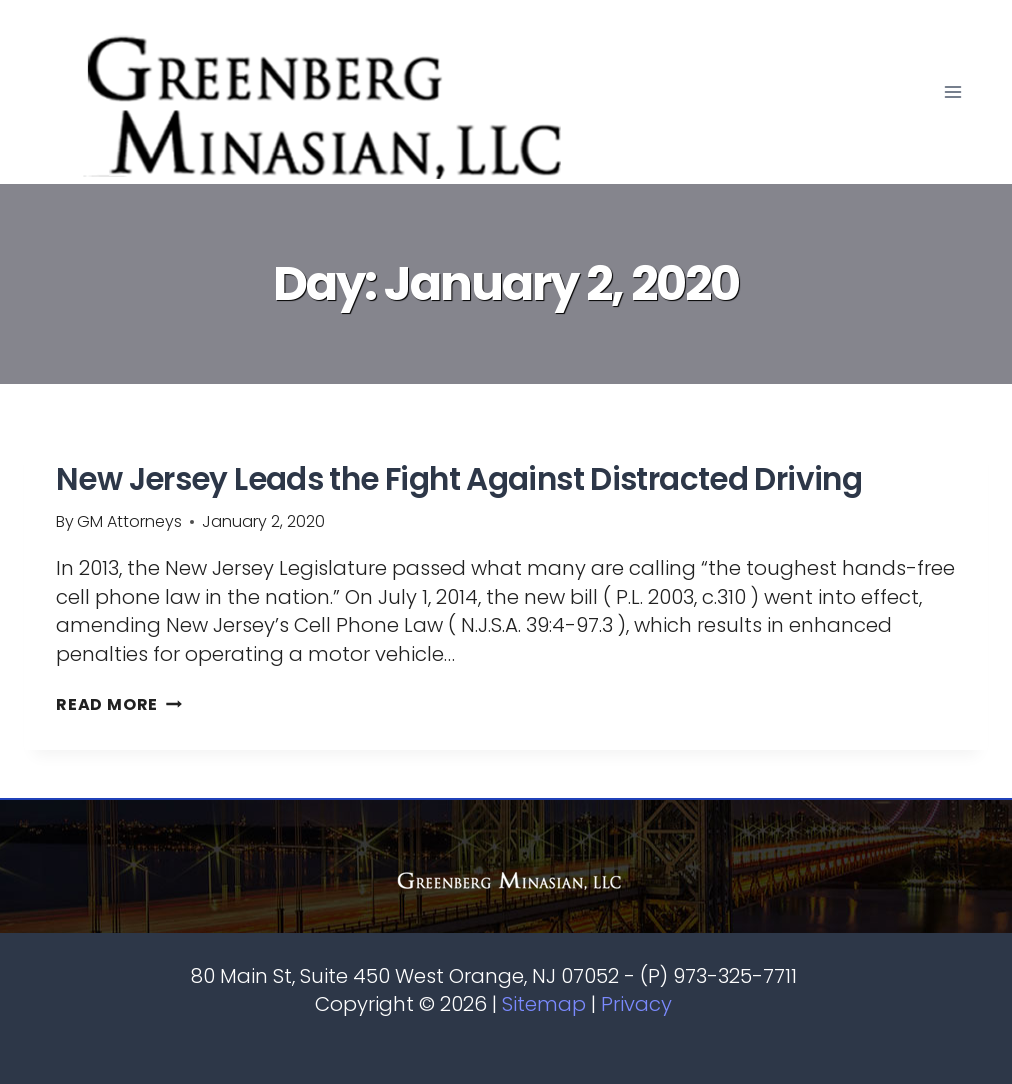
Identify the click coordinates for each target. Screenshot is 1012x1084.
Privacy (636, 1004)
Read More (119, 704)
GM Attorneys (129, 521)
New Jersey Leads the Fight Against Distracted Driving (459, 479)
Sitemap (544, 1004)
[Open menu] (953, 92)
